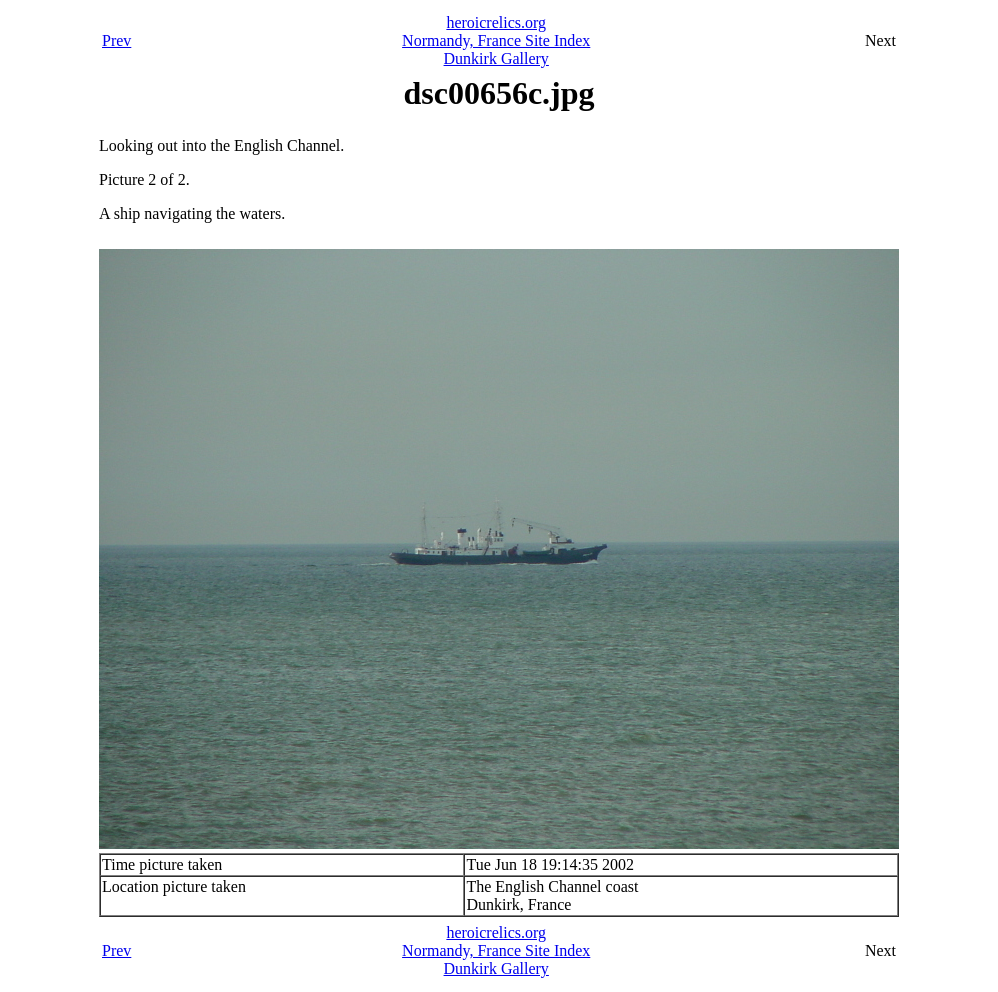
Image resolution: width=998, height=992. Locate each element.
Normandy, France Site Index (496, 40)
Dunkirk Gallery (496, 58)
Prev (116, 40)
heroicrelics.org (496, 22)
